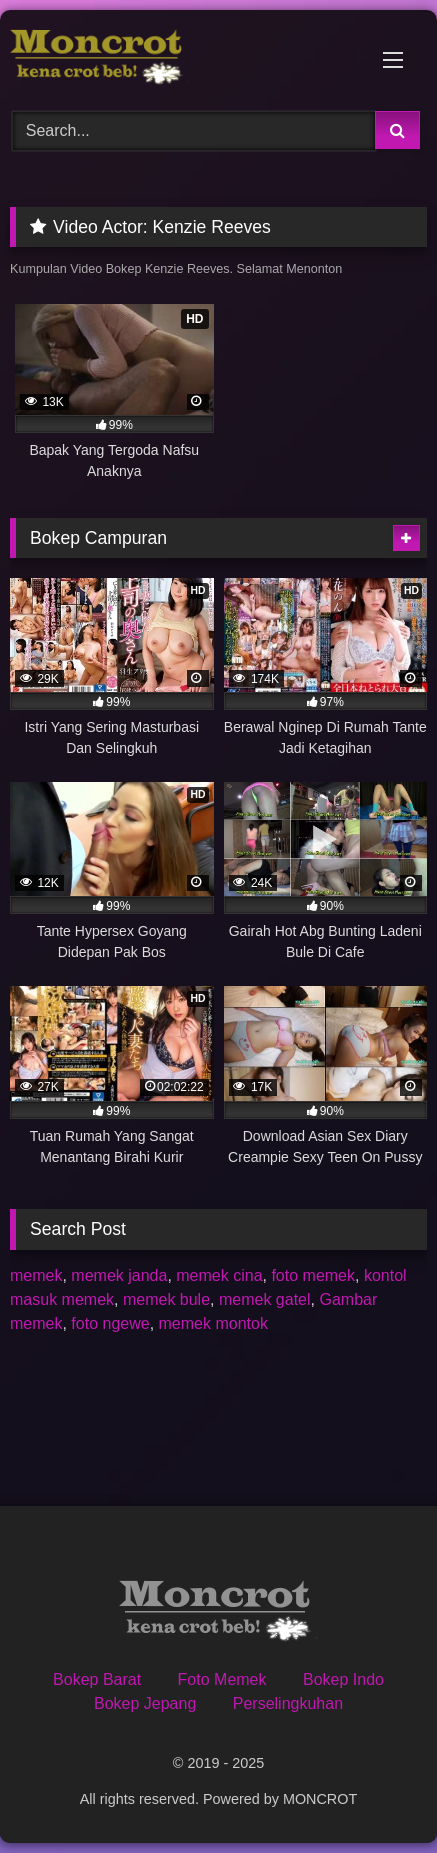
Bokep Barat (97, 1679)
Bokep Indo (343, 1679)
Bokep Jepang (145, 1703)
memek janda (119, 1275)
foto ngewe (110, 1323)
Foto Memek (222, 1679)
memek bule (166, 1299)
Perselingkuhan (288, 1703)
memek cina (219, 1275)
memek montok (213, 1323)
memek (36, 1275)
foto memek (313, 1275)
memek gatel (265, 1299)
